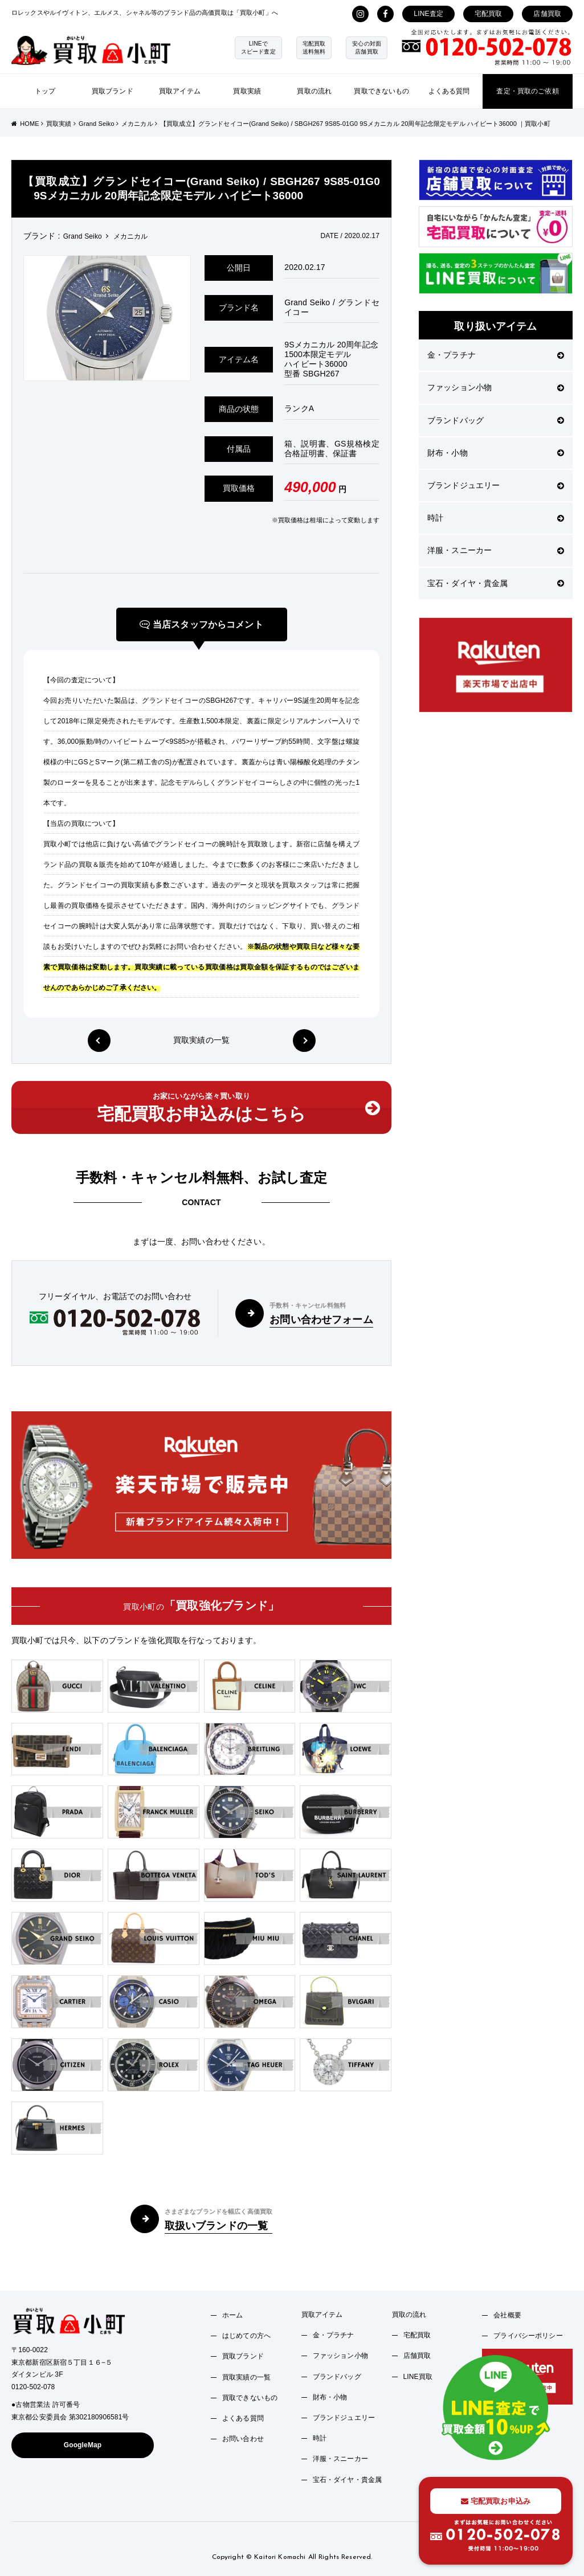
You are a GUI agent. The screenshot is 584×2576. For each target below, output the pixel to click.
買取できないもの (381, 91)
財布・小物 (495, 452)
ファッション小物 (495, 387)
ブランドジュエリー (495, 485)
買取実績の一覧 (201, 1040)
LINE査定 (428, 14)
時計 (495, 517)
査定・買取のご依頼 (527, 91)
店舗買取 (547, 14)
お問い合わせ (243, 2439)
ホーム (232, 2315)
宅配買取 (489, 14)
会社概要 (507, 2315)
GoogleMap (83, 2445)
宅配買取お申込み (495, 2501)
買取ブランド (112, 91)
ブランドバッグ (495, 420)
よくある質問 (449, 91)
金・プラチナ (495, 354)
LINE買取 (418, 2377)
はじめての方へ (246, 2336)
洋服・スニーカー (495, 550)
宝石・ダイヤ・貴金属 (495, 583)
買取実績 (247, 91)
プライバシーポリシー (527, 2336)
